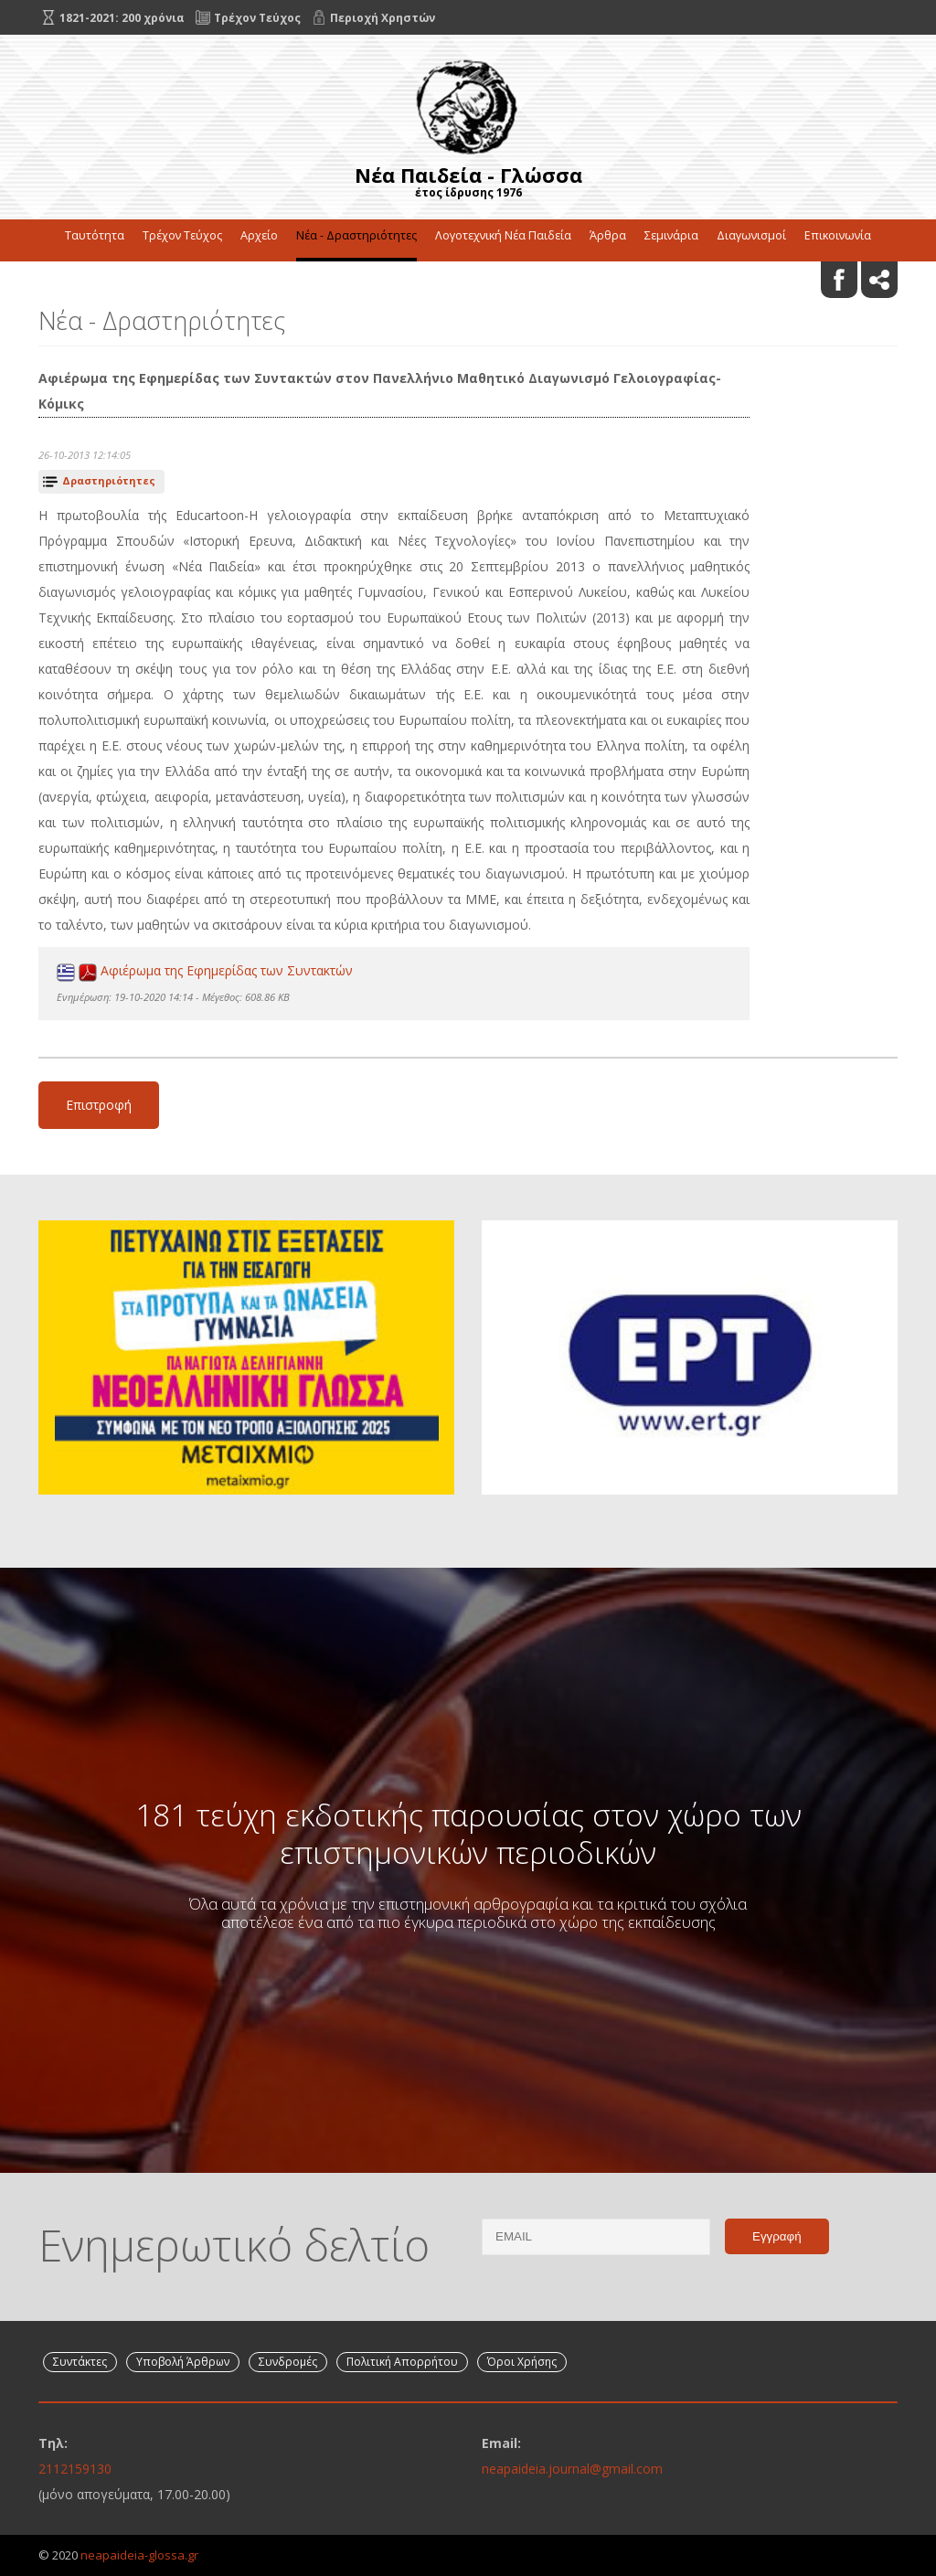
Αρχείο (259, 235)
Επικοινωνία (837, 235)
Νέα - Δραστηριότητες (356, 235)
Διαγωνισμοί (751, 235)
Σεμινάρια (671, 235)
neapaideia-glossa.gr (139, 2555)
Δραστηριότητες (108, 480)
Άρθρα (608, 235)
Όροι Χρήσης (522, 2361)
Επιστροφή (99, 1104)
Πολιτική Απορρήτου (402, 2361)
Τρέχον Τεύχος (182, 235)
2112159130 (75, 2468)
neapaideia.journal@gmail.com (572, 2468)
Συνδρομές (288, 2361)
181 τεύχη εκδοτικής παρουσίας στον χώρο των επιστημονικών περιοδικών (468, 1833)
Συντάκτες (80, 2361)
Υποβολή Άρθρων (182, 2361)
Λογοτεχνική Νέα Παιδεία (503, 235)
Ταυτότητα (94, 235)
